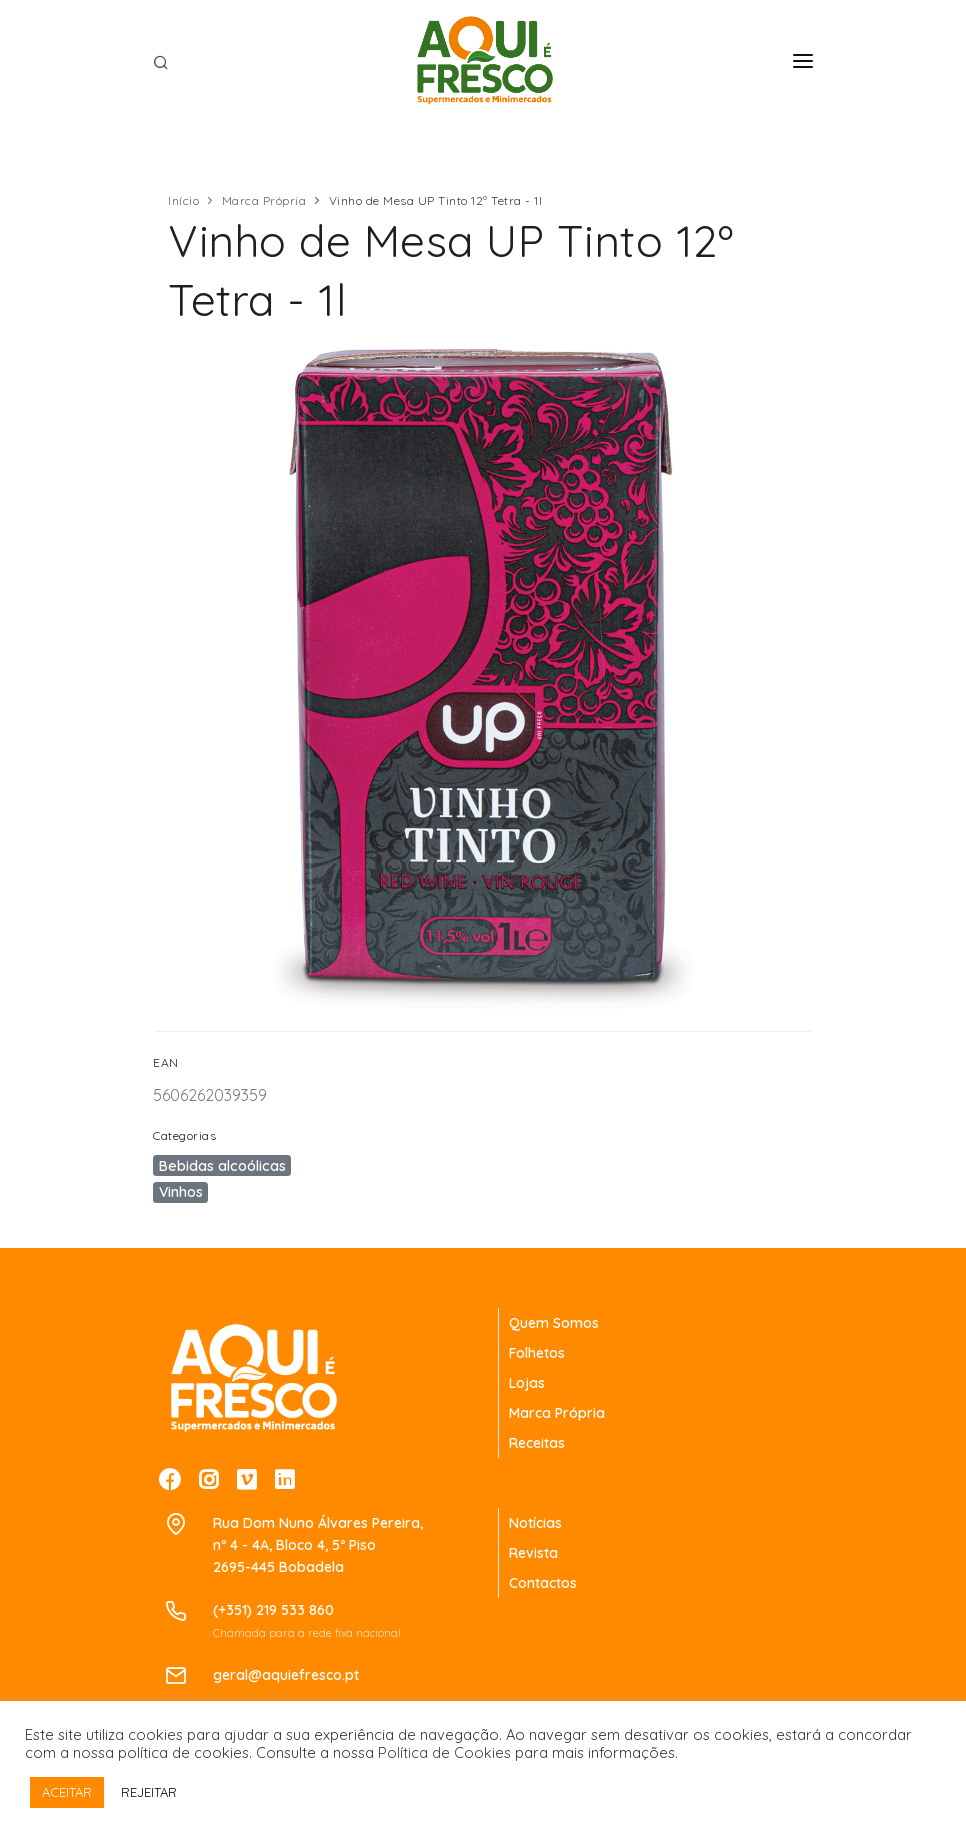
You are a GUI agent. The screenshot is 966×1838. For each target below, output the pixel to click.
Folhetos (537, 1353)
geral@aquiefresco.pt (286, 1675)
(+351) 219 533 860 (273, 1610)
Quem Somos (554, 1323)
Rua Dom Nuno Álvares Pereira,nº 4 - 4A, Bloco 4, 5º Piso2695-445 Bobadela (318, 1545)
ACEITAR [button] (67, 1792)
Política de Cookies (444, 1752)
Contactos (543, 1583)
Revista (533, 1553)
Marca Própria (264, 200)
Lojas (527, 1383)
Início (183, 200)
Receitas (537, 1443)
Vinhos (181, 1192)
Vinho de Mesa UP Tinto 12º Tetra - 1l (436, 200)
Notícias (535, 1523)
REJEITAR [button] (149, 1792)
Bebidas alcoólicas (222, 1166)
